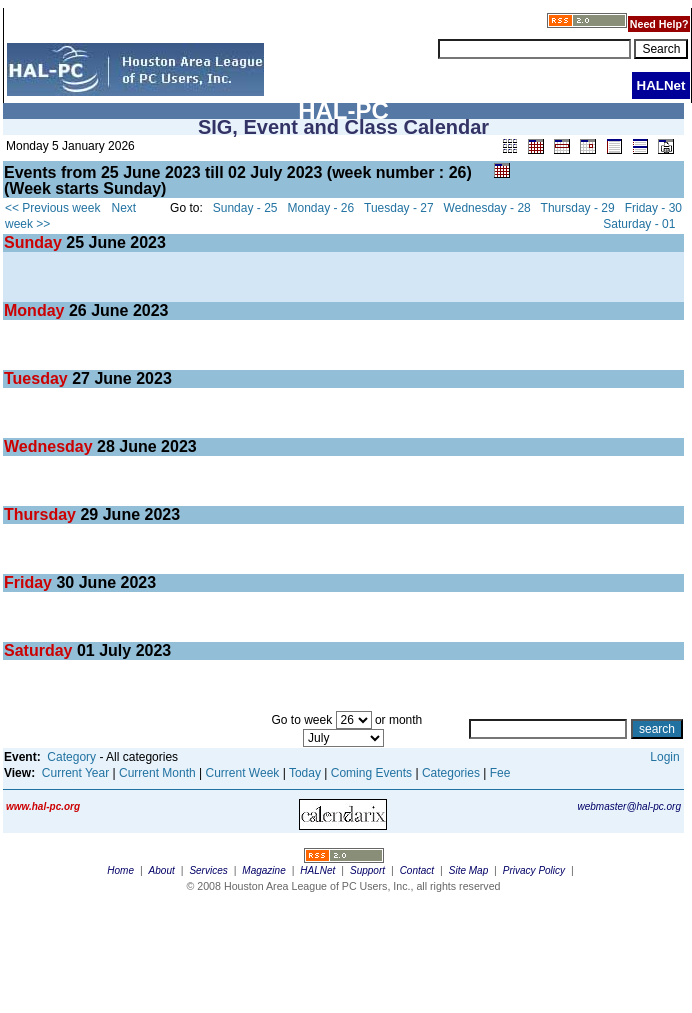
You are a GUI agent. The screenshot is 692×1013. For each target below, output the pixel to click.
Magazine (263, 870)
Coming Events (371, 773)
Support (367, 870)
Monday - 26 (321, 208)
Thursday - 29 (578, 208)
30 (65, 582)
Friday (30, 582)
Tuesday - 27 (399, 208)
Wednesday (50, 446)
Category (71, 757)
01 (86, 650)
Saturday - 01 (639, 224)
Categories (451, 773)
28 (106, 446)
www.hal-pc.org (43, 806)
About (162, 870)
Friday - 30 (653, 208)
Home (120, 870)
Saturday (40, 650)
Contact (417, 870)
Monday (36, 310)
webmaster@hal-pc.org (629, 806)
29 (89, 514)
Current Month (157, 773)
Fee (500, 773)
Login (664, 757)
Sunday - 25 (245, 208)
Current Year (75, 773)
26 (78, 310)
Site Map (468, 870)
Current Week (243, 773)
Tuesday (38, 378)
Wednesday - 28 (487, 208)
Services (208, 870)
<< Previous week (52, 208)
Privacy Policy (534, 870)
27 (81, 378)
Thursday (42, 514)
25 (75, 242)
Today (305, 773)
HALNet (317, 870)
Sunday (35, 242)
